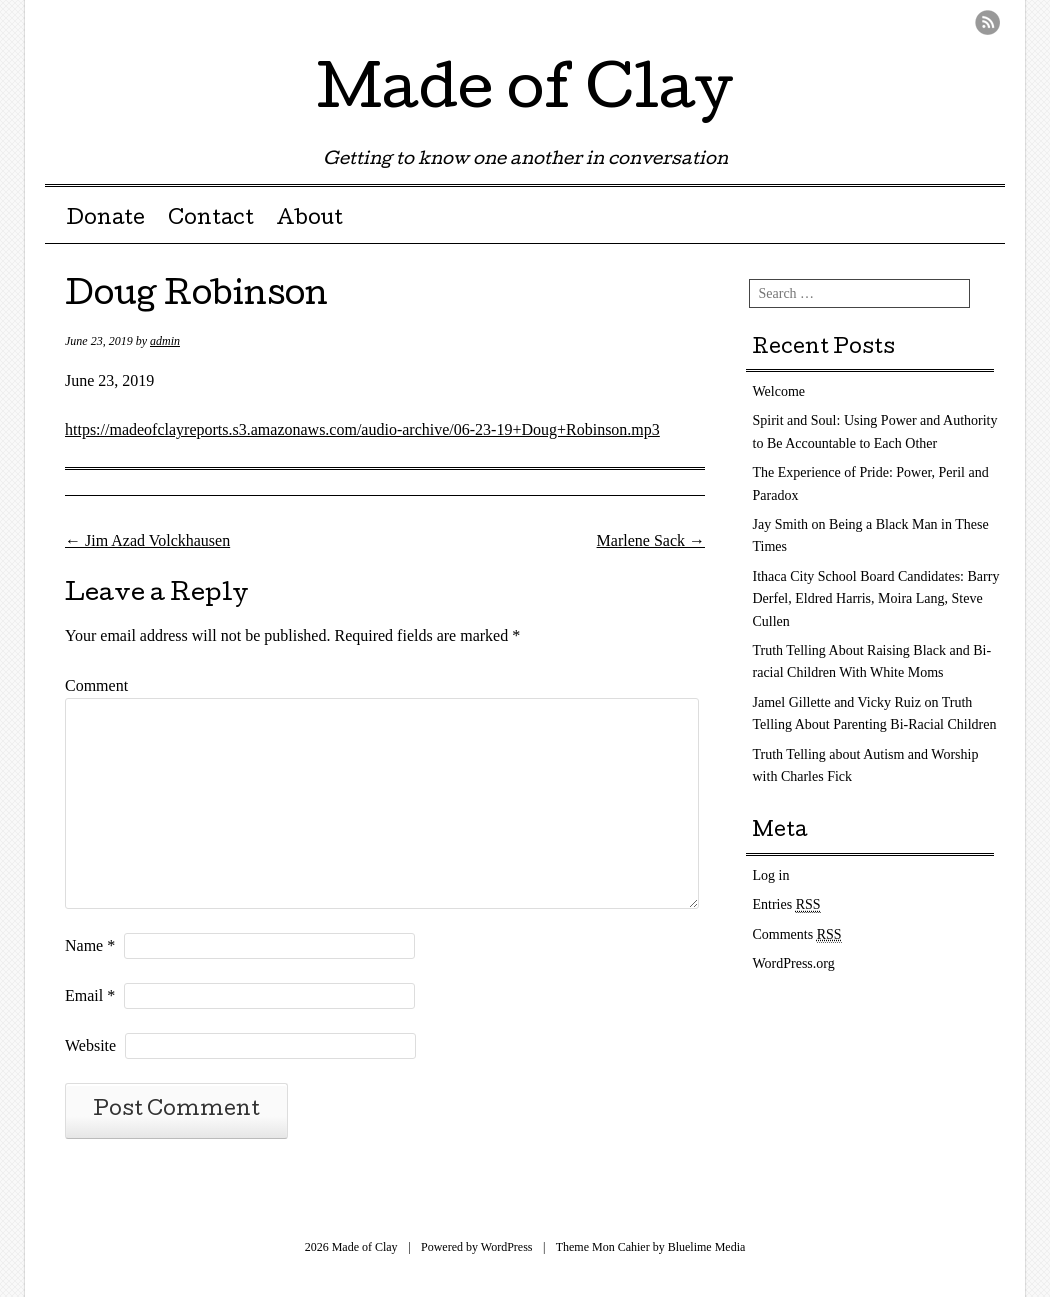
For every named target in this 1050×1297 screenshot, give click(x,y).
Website (90, 1045)
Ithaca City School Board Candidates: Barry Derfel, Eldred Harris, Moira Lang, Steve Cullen (876, 599)
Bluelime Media (707, 1247)
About (309, 220)
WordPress (507, 1247)
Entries (787, 905)
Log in (771, 875)
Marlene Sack (651, 540)
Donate (105, 220)
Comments (797, 935)
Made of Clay (525, 94)
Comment (96, 685)
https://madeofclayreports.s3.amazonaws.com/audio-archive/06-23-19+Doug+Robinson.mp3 (362, 429)
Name (90, 945)
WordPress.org (794, 963)
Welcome (779, 391)
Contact (211, 220)
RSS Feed (987, 22)
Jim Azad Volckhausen (147, 540)
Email (90, 995)
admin (165, 341)
